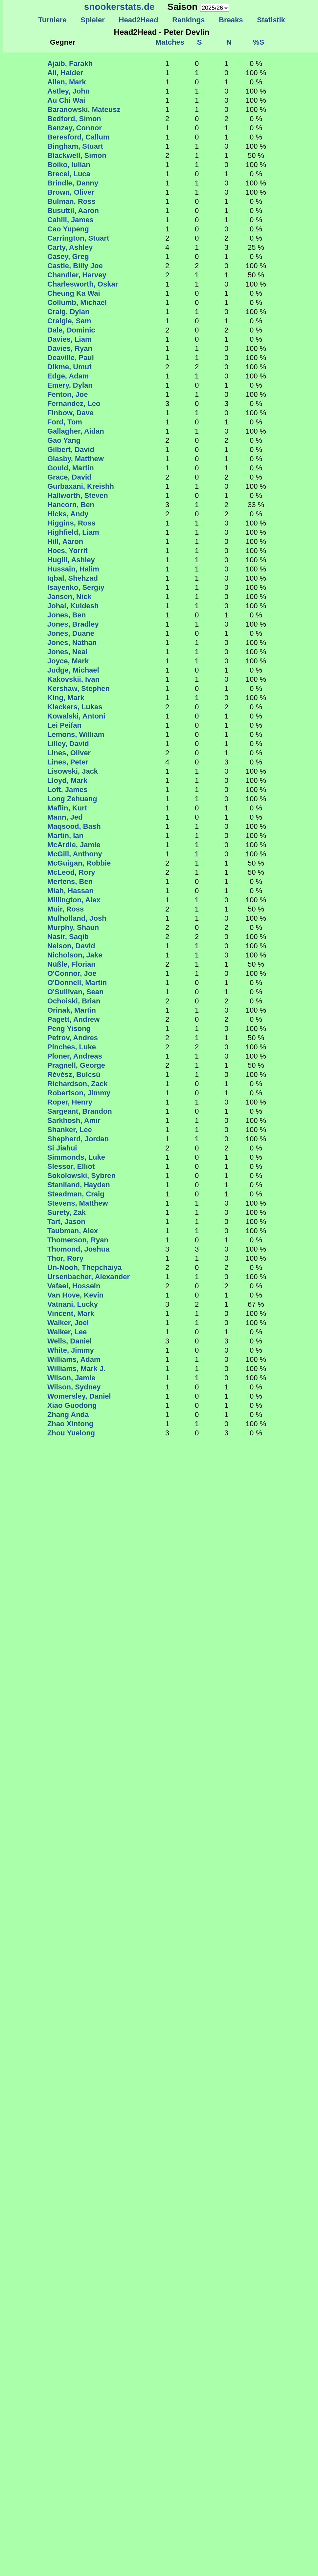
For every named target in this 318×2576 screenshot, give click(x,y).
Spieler (93, 20)
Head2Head (138, 20)
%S (258, 42)
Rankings (188, 20)
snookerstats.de (119, 7)
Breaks (231, 20)
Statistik (271, 20)
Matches (169, 42)
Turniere (52, 20)
